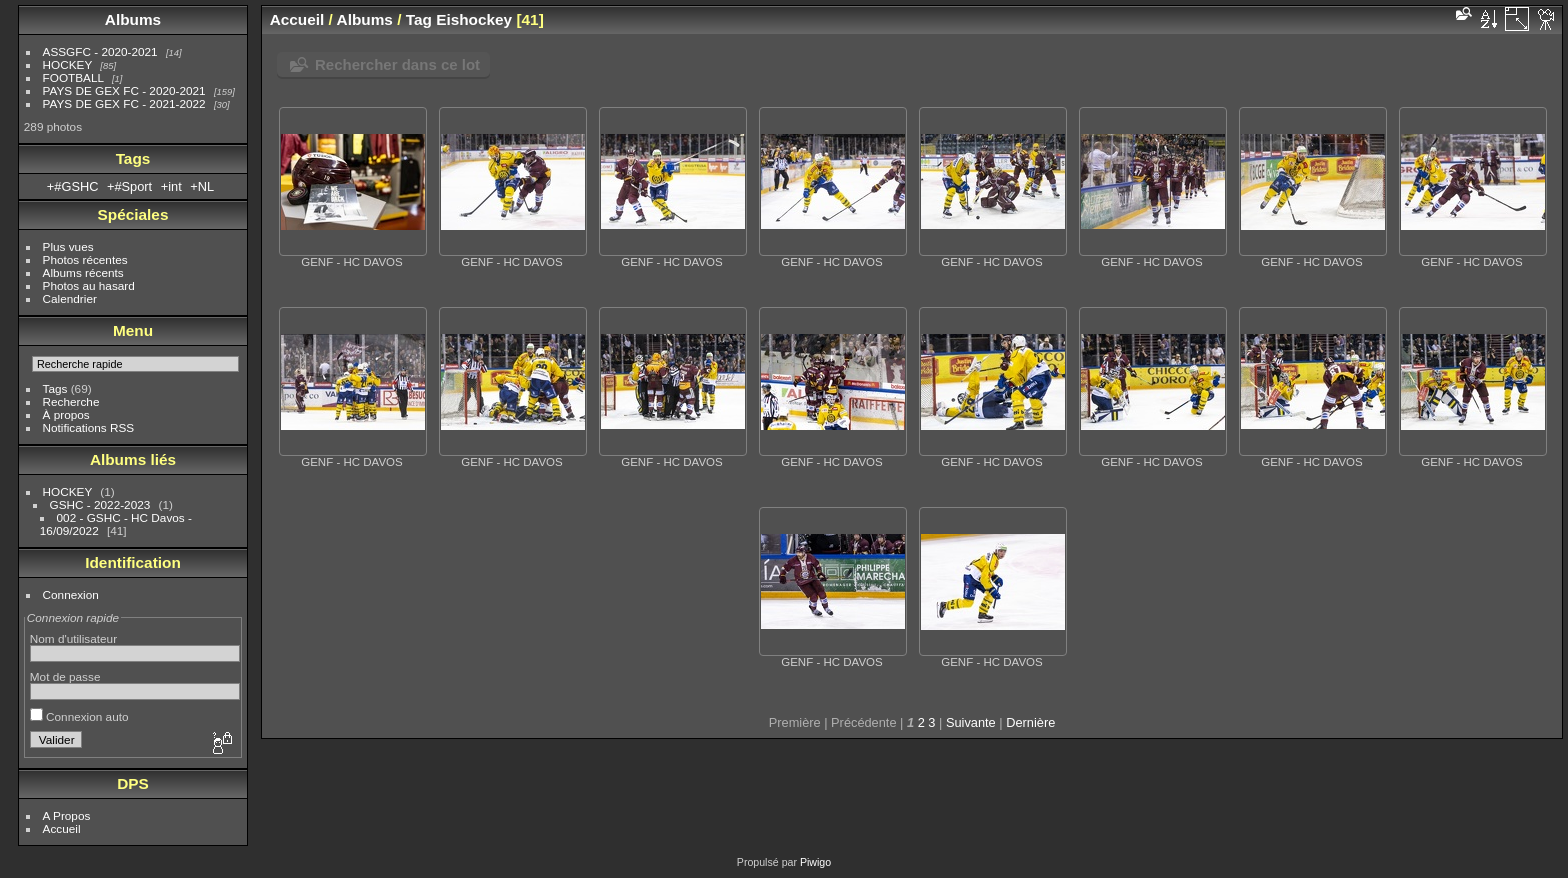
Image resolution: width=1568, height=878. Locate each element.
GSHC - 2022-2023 (100, 504)
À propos (66, 414)
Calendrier (70, 298)
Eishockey (474, 19)
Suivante (971, 722)
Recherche (71, 401)
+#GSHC (73, 186)
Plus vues (68, 246)
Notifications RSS (89, 427)
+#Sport (129, 186)
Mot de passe (65, 676)
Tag (419, 19)
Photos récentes (85, 259)
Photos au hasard (89, 285)
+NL (202, 186)
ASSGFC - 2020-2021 (100, 51)
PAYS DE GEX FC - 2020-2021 (124, 90)
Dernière (1030, 722)
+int (171, 186)
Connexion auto (79, 716)
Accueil (62, 828)
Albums (133, 19)
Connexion (71, 594)
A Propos (67, 815)
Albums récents (83, 272)
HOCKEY (67, 64)
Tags (55, 388)
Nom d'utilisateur (73, 638)
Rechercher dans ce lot (397, 64)
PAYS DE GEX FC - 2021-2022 (124, 103)
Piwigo (815, 862)
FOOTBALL (73, 77)
